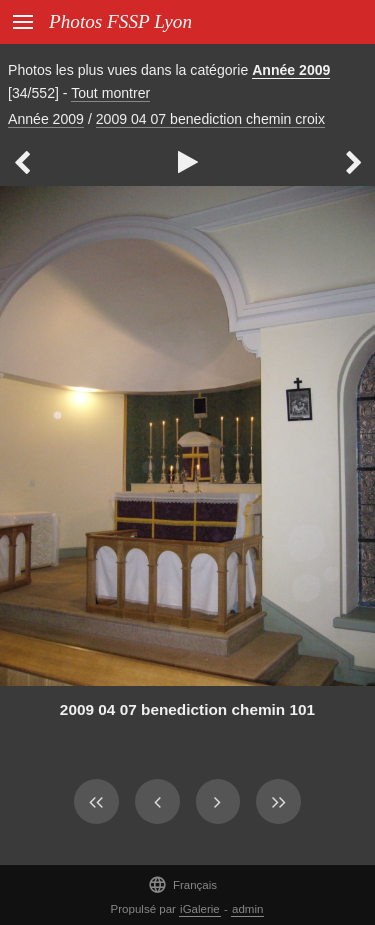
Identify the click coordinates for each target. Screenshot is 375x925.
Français (182, 884)
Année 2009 (291, 70)
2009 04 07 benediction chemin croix (210, 119)
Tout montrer (110, 93)
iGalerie (200, 909)
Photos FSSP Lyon (120, 21)
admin (247, 909)
